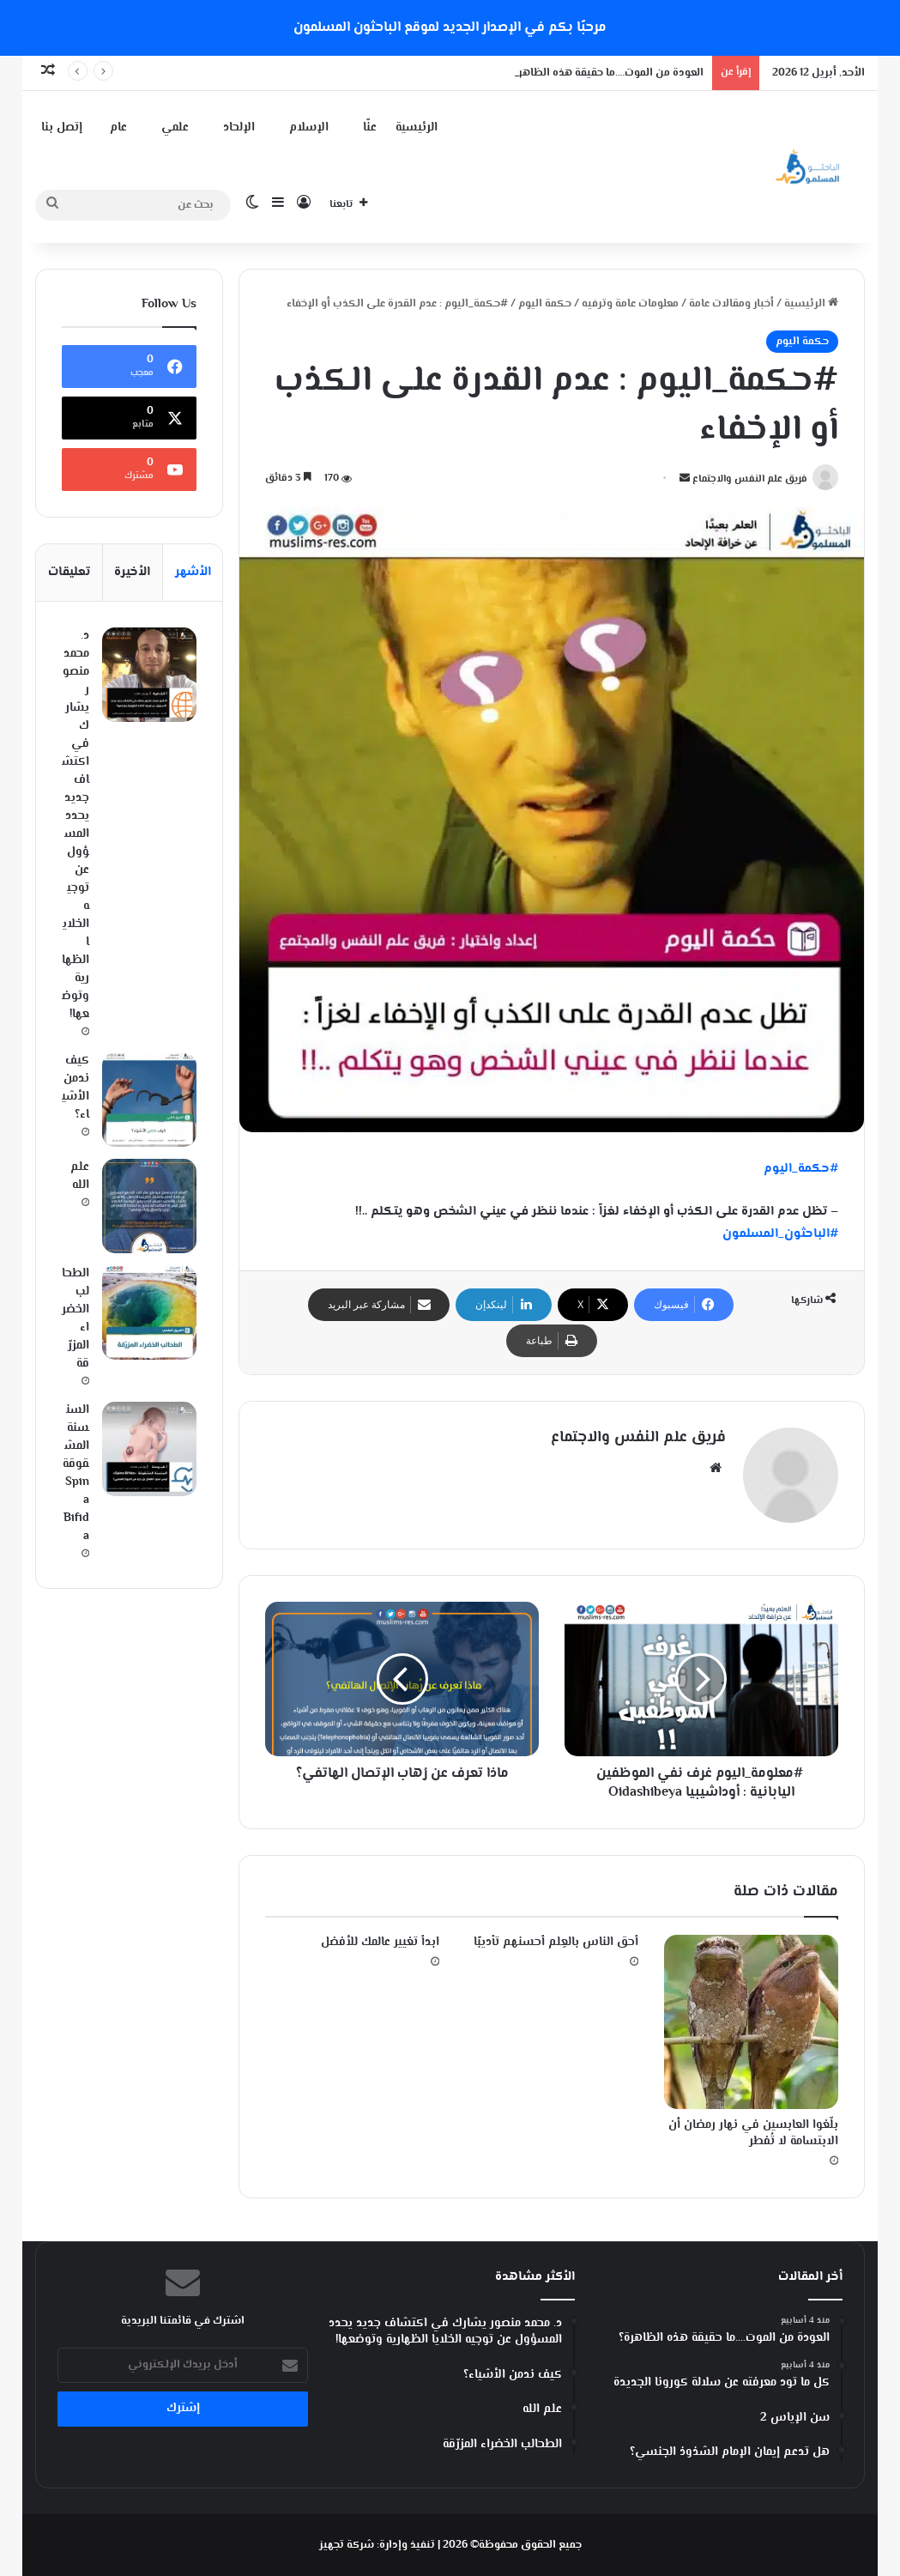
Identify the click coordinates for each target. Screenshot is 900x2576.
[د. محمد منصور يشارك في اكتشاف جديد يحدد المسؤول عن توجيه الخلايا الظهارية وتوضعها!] (149, 674)
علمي (175, 127)
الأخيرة (132, 572)
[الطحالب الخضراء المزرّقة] (149, 1312)
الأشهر (193, 572)
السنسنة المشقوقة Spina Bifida (76, 1473)
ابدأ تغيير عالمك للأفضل (380, 1942)
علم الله (79, 1176)
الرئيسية (417, 127)
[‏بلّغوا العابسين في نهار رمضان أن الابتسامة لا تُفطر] (750, 2021)
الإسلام (309, 127)
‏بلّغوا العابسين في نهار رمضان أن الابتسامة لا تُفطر (753, 2133)
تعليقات (69, 572)
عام (118, 127)
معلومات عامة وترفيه (630, 303)
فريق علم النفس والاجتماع (749, 479)
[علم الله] (149, 1206)
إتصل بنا (61, 127)
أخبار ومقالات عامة (731, 303)
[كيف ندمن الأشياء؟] (149, 1099)
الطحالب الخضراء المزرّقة (75, 1318)
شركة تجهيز (346, 2545)
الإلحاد (239, 127)
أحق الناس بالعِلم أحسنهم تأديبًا (556, 1942)
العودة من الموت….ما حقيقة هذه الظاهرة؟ (605, 73)
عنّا (370, 127)
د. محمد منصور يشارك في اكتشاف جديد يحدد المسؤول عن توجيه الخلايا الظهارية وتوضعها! (75, 825)
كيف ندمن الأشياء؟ (75, 1088)
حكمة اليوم (544, 303)
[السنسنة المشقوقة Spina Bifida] (149, 1449)
